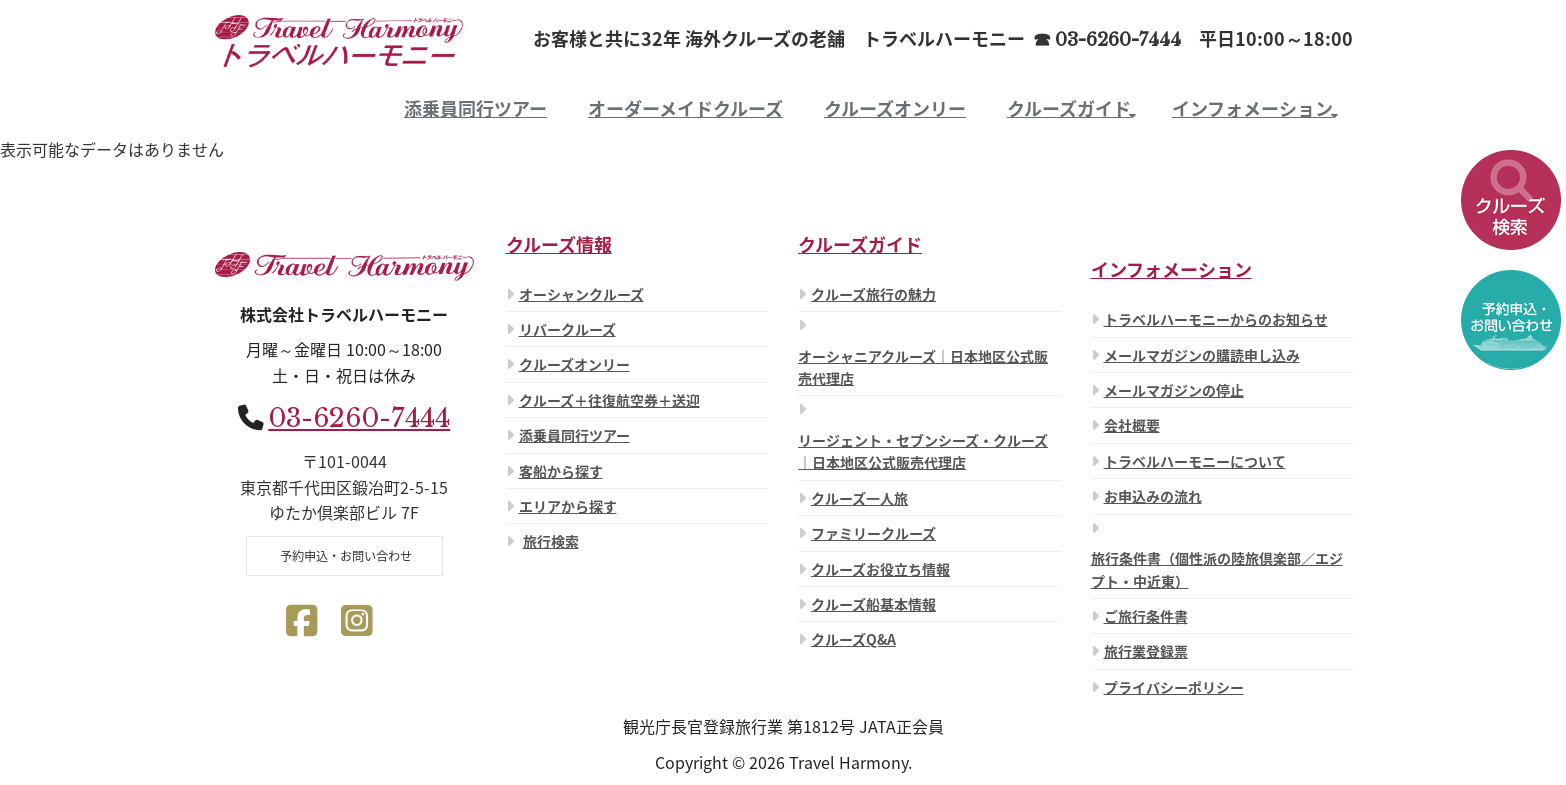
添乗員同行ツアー (475, 108)
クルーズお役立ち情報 (880, 569)
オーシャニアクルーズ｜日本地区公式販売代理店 (923, 367)
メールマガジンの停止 (1174, 390)
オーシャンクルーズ (581, 294)
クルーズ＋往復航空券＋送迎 (609, 400)
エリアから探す (568, 506)
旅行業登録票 (1146, 651)
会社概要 (1132, 425)
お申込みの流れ (1153, 496)
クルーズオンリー (895, 108)
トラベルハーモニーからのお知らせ (1216, 319)
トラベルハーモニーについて (1195, 461)
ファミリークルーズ (873, 533)
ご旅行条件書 (1146, 616)
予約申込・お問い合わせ (344, 556)
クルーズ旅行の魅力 (873, 294)
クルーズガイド (1069, 108)
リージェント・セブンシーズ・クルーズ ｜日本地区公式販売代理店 (923, 451)
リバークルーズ (567, 329)
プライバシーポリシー (1174, 687)
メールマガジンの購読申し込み (1202, 355)
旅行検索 (551, 541)
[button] (1511, 200)
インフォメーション (1252, 108)
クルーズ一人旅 (859, 498)
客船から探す (561, 471)
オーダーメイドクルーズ (685, 108)
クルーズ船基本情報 (873, 604)
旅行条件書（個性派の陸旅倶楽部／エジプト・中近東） (1217, 569)
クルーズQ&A (853, 639)
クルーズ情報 (559, 244)
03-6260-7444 (359, 418)
